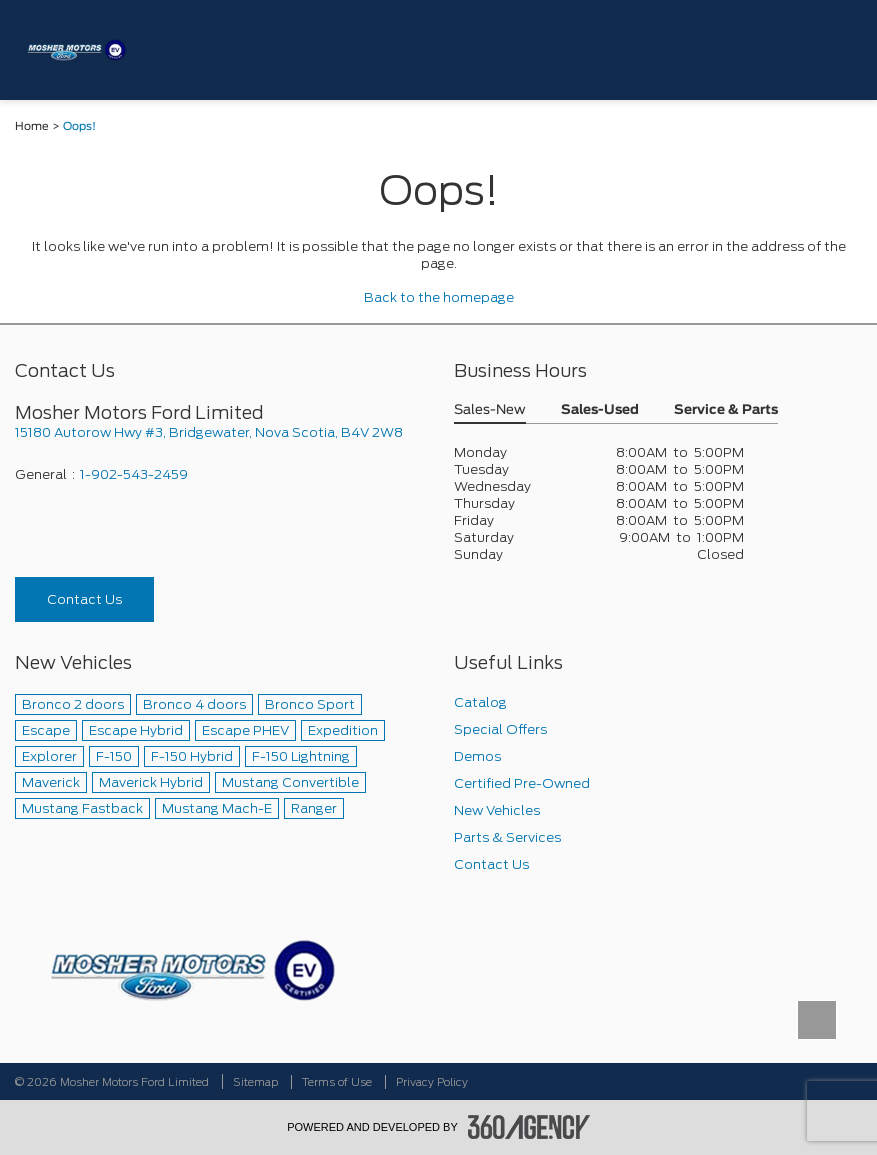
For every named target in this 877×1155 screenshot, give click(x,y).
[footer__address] (219, 432)
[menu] (842, 49)
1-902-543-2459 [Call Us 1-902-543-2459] (134, 474)
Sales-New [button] (490, 410)
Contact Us (84, 599)
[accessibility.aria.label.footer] (529, 1127)
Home (32, 126)
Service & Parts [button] (726, 410)
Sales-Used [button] (600, 410)
